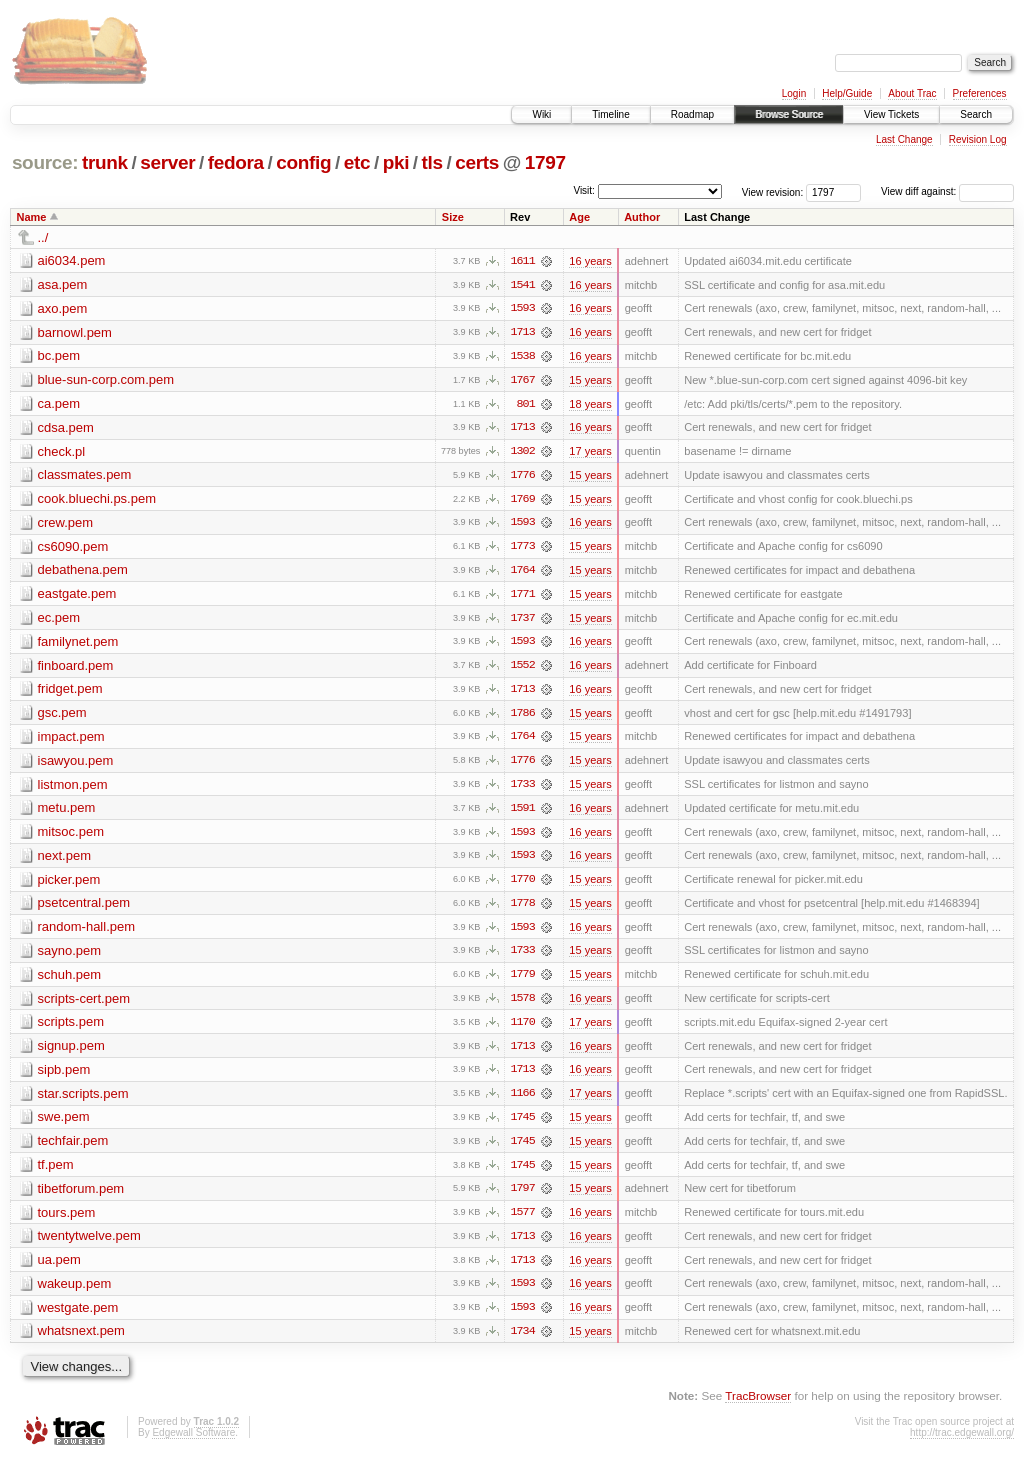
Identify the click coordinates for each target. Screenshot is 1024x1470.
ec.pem (59, 620)
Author (642, 217)
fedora (236, 162)
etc (357, 162)
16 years (590, 261)
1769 (522, 501)
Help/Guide (847, 93)
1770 (522, 885)
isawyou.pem (76, 764)
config (303, 162)
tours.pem (67, 1220)
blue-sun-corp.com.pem (106, 380)
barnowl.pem (75, 332)
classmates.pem (85, 476)
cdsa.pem (66, 428)
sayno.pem (70, 956)
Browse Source (789, 114)
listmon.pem (73, 788)
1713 (522, 333)
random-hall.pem (87, 932)
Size (453, 217)
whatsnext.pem (81, 1340)
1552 (522, 669)
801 (526, 405)
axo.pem (63, 308)
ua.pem (59, 1268)
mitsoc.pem (71, 836)
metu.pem (67, 812)
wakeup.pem (75, 1292)
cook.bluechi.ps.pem (97, 500)
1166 (522, 1101)
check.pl (62, 452)
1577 (522, 1221)
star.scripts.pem (83, 1100)
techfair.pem (73, 1148)
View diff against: (947, 191)
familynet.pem (78, 644)
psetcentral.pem (84, 908)
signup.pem (71, 1052)
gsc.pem (62, 716)
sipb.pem (64, 1076)
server (167, 162)
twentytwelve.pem (89, 1244)
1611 (522, 261)
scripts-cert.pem (84, 1004)
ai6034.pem (72, 260)
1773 (522, 549)
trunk (105, 162)
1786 (522, 717)
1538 (522, 357)
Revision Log (978, 139)
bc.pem (59, 356)
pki (396, 162)
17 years (590, 453)
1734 (522, 1341)
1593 (522, 309)
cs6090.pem (73, 548)
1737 (522, 621)
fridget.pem (70, 692)
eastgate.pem (77, 596)
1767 (522, 381)
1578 (522, 1005)
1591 (522, 813)
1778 (522, 909)
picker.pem (69, 884)
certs (477, 162)
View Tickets (891, 114)
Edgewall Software (193, 1442)
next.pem (64, 860)
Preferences (980, 93)
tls (432, 162)
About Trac (912, 93)
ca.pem (59, 404)
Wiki (541, 114)
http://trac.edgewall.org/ (962, 1442)
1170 (522, 1029)
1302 (522, 453)
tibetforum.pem (81, 1196)
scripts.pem (71, 1028)
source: (45, 162)
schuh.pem (70, 980)
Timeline (610, 114)
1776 (522, 477)
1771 (522, 597)
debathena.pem (83, 572)
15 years (590, 381)
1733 (522, 789)
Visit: (584, 190)
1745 (522, 1125)
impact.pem (71, 740)
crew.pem (66, 524)
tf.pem (56, 1172)
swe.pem (64, 1124)
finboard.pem (76, 668)
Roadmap (692, 114)
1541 (522, 285)
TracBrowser (758, 1405)
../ (43, 237)
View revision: (773, 191)
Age (579, 217)
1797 (545, 162)
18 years (590, 405)
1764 (522, 573)
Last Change (904, 139)
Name (32, 217)
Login (794, 93)
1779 (522, 981)
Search (976, 114)
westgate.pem (78, 1316)
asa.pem (63, 284)
